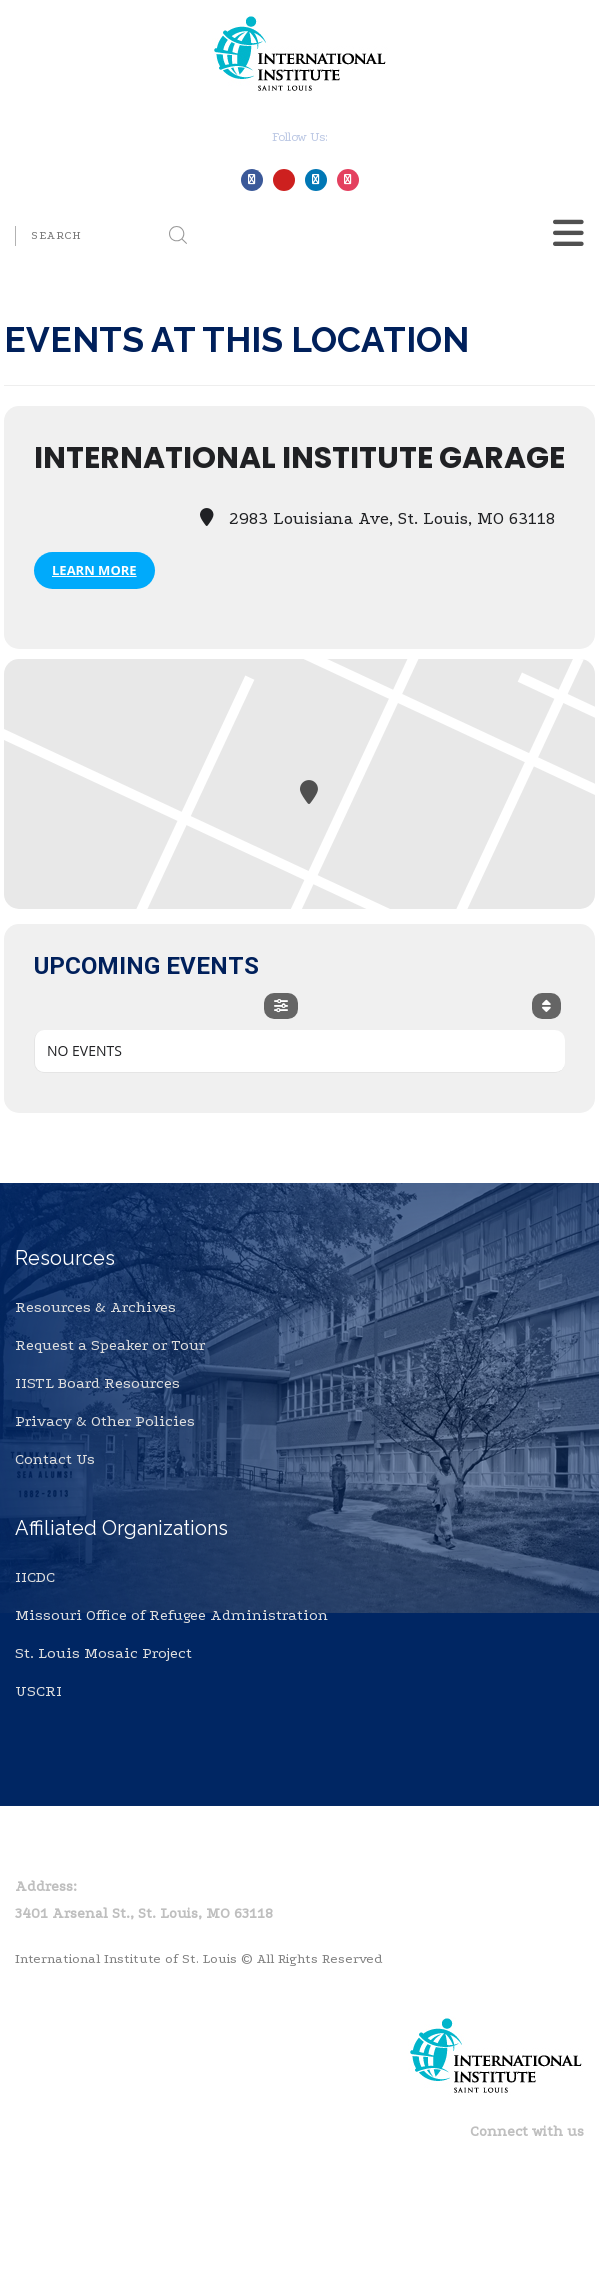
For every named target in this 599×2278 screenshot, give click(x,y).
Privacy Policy (134, 1849)
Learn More (94, 570)
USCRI (38, 1691)
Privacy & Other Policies (105, 1421)
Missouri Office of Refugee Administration (171, 1615)
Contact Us (55, 1459)
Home (35, 1849)
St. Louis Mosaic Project (103, 1653)
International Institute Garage (299, 458)
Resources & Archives (95, 1307)
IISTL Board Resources (97, 1383)
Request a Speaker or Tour (110, 1345)
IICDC (35, 1577)
